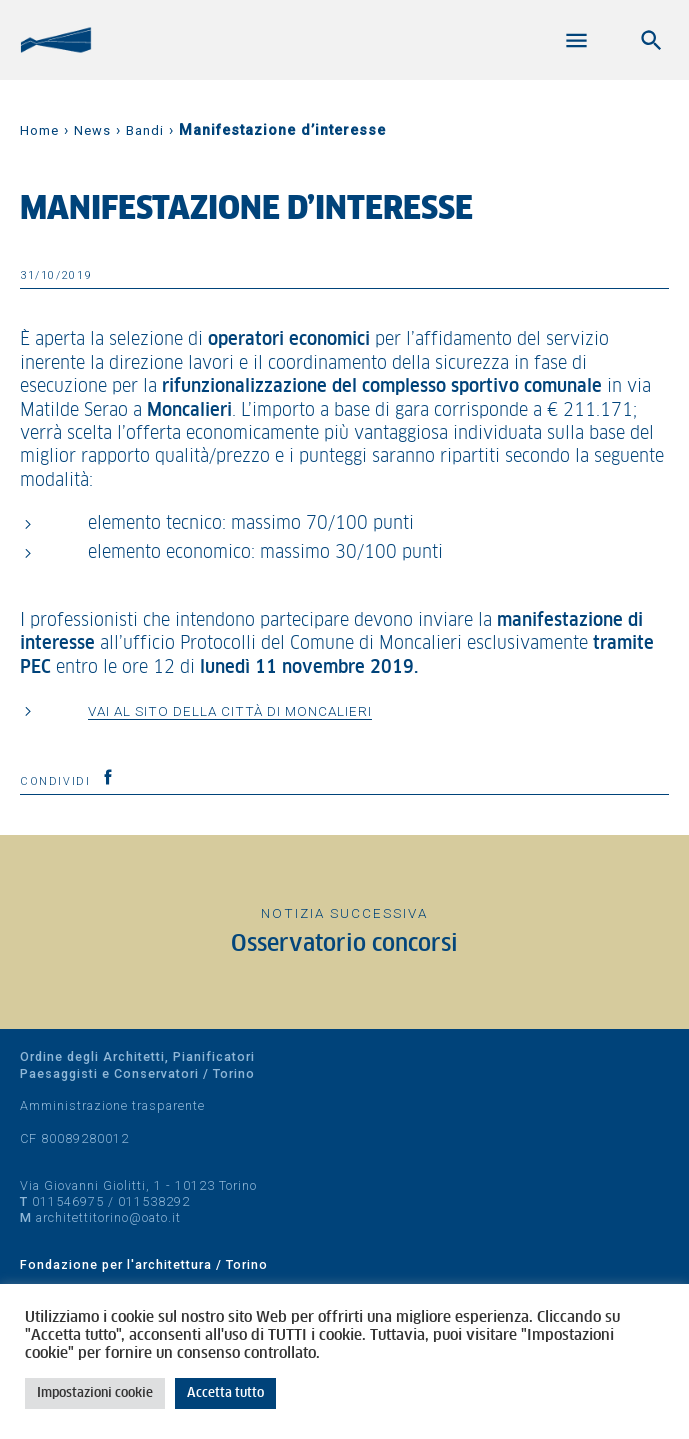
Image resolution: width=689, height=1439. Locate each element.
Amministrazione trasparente (112, 1105)
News (92, 130)
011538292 (154, 1201)
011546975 (68, 1201)
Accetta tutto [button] (225, 1393)
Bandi (145, 130)
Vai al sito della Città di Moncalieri (230, 711)
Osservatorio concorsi (344, 944)
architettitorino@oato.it (108, 1217)
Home (39, 130)
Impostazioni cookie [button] (95, 1393)
